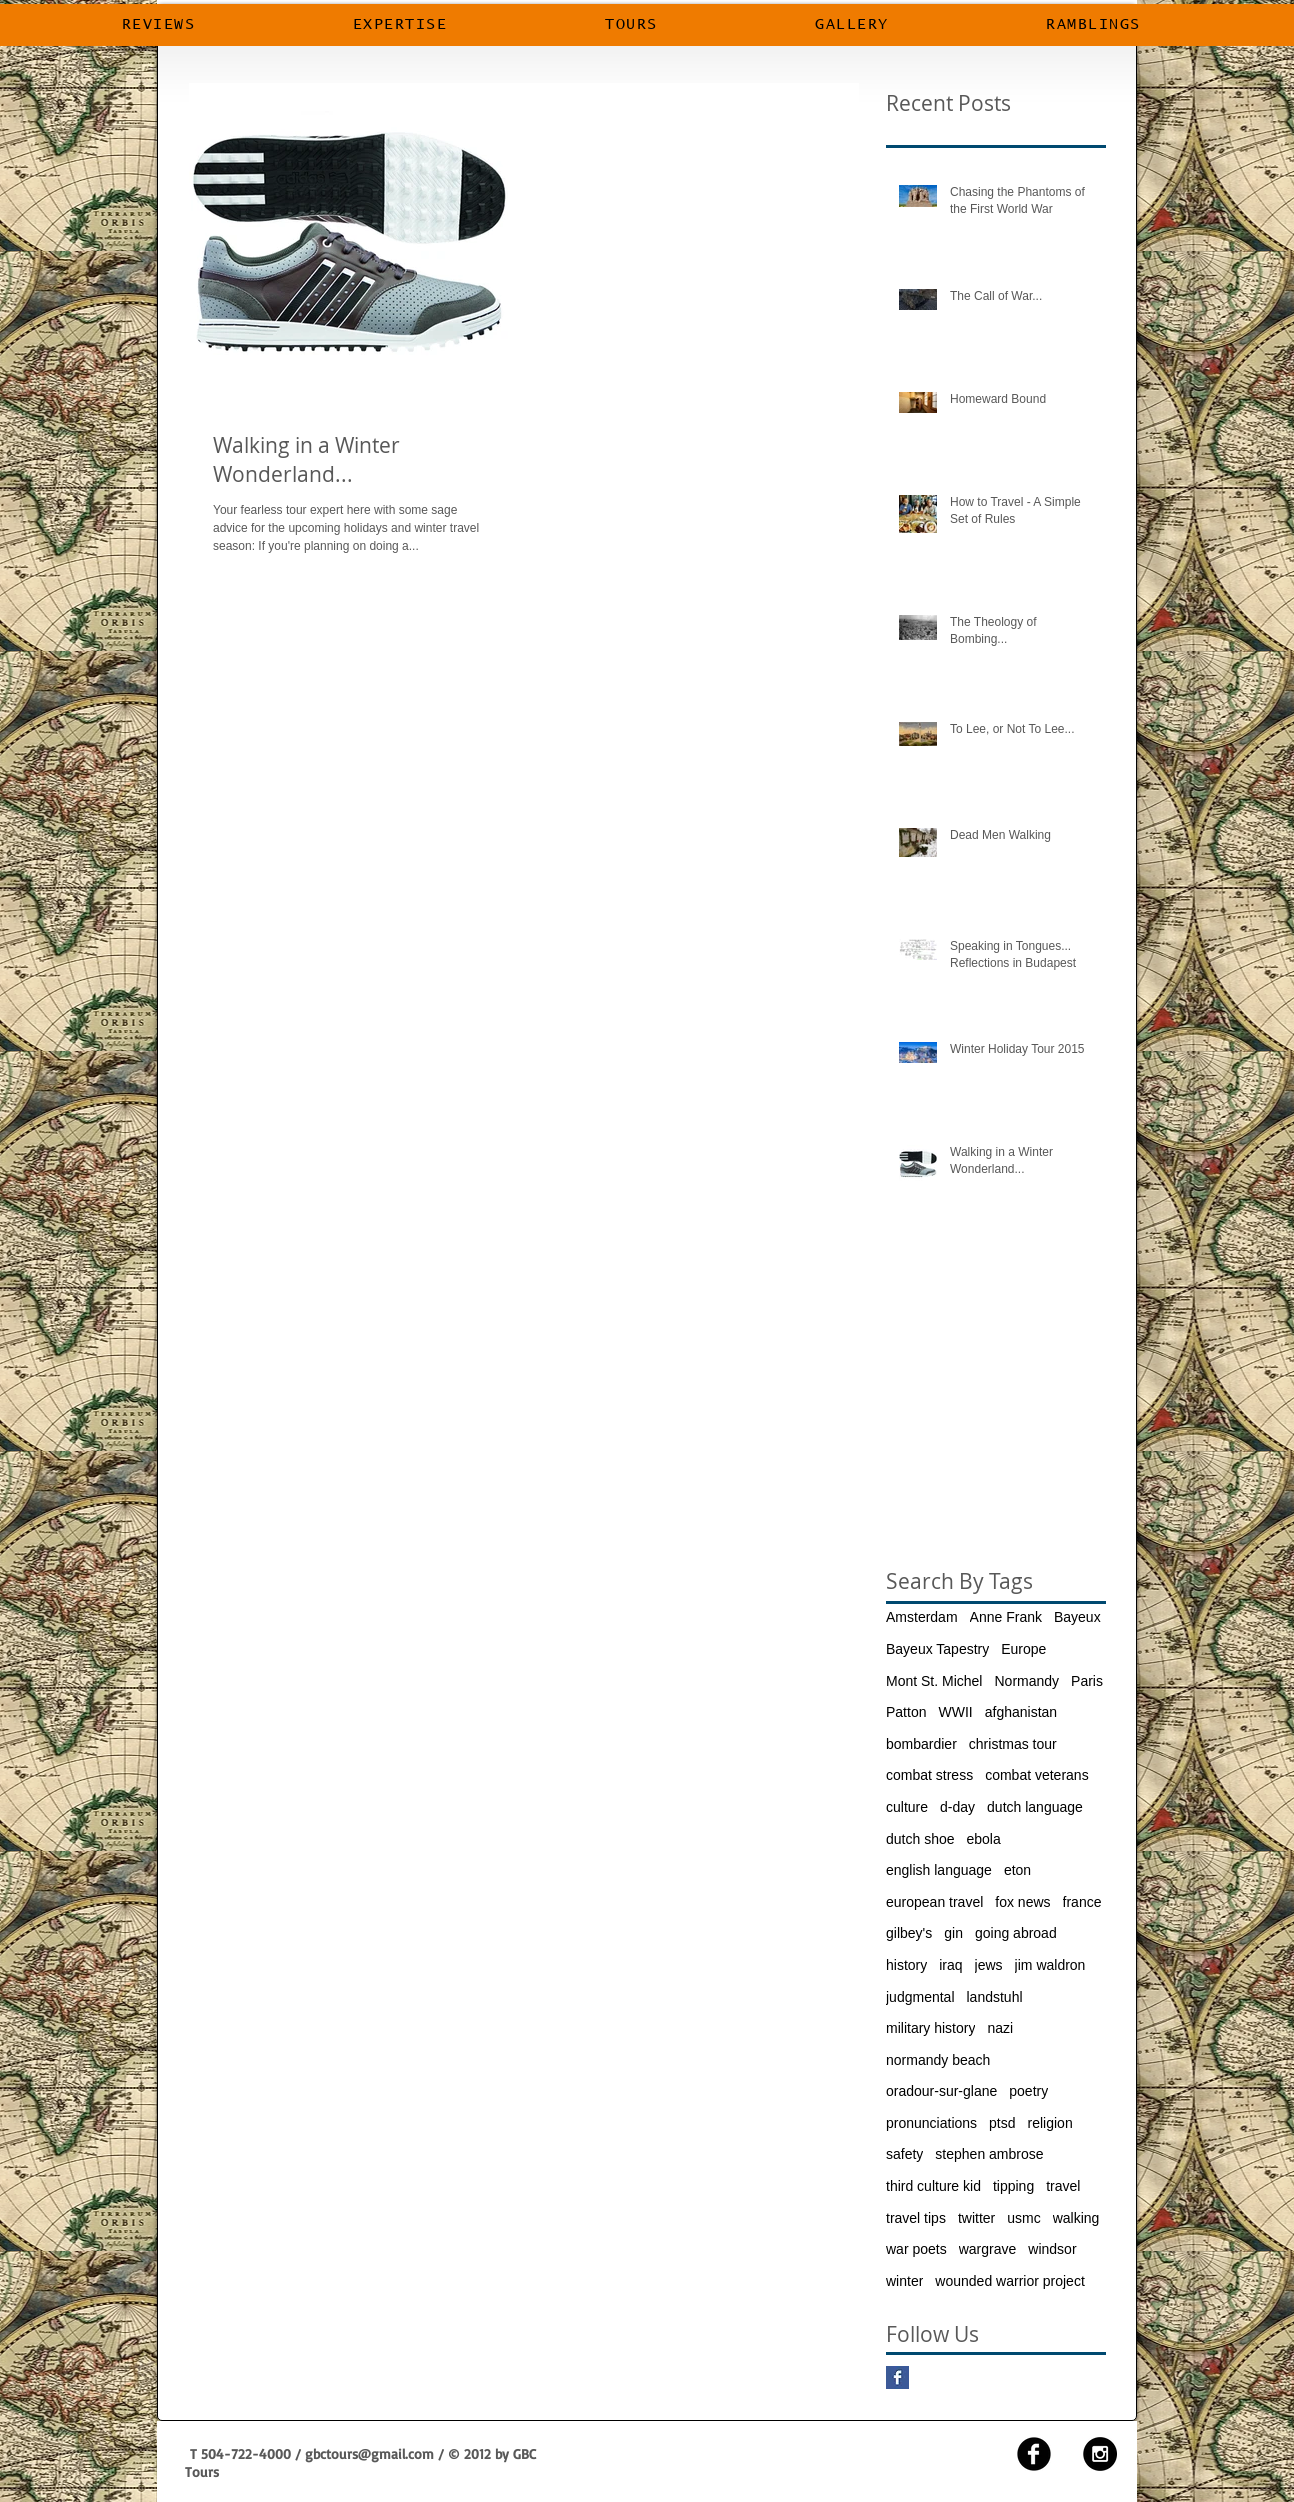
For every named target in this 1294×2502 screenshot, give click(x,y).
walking (1076, 2218)
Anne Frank (1006, 1617)
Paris (1087, 1681)
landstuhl (995, 1997)
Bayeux (1077, 1617)
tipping (1013, 2186)
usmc (1023, 2218)
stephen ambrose (989, 2154)
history (906, 1965)
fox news (1022, 1902)
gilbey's (909, 1933)
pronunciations (931, 2123)
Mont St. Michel (934, 1681)
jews (989, 1965)
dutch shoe (920, 1839)
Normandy (1026, 1681)
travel (1063, 2186)
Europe (1023, 1649)
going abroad (1016, 1933)
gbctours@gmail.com (369, 2453)
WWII (955, 1712)
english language (939, 1870)
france (1082, 1902)
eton (1017, 1870)
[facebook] (1034, 2454)
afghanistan (1021, 1712)
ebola (984, 1839)
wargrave (988, 2249)
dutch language (1035, 1807)
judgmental (920, 1997)
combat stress (929, 1775)
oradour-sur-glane (941, 2091)
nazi (1000, 2028)
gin (953, 1933)
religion (1050, 2123)
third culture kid (933, 2186)
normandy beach (938, 2060)
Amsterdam (922, 1617)
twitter (976, 2218)
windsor (1052, 2249)
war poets (916, 2249)
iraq (950, 1965)
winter (904, 2281)
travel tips (916, 2218)
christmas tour (1013, 1744)
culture (907, 1807)
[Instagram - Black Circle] (1100, 2454)
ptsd (1002, 2123)
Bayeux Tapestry (937, 1649)
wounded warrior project (1009, 2281)
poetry (1028, 2091)
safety (904, 2154)
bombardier (921, 1744)
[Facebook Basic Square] (897, 2377)
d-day (957, 1807)
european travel (934, 1902)
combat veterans (1037, 1775)
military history (930, 2028)
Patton (906, 1712)
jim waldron (1050, 1965)
